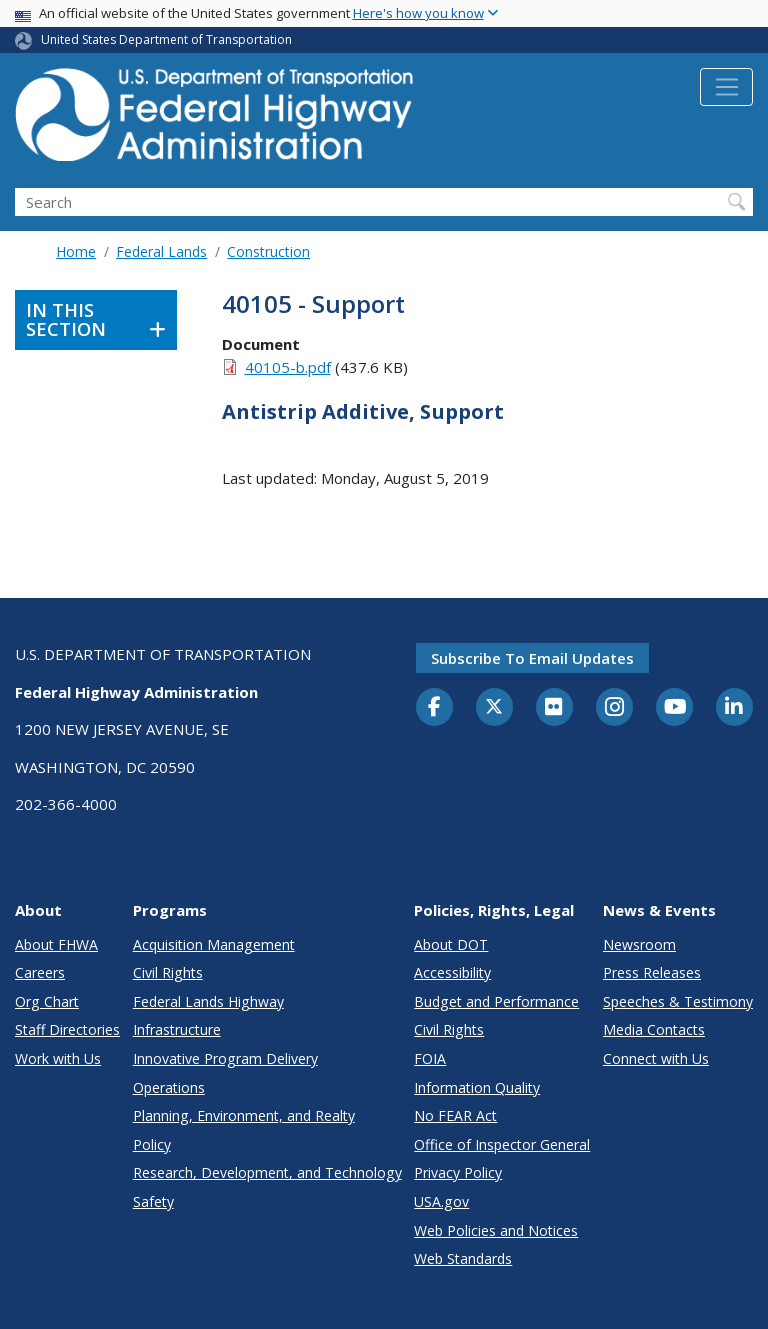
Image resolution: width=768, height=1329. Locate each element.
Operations (169, 1087)
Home (76, 251)
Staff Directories (67, 1029)
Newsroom (639, 944)
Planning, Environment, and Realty (244, 1115)
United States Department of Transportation (166, 39)
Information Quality (477, 1087)
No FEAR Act (455, 1115)
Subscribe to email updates (532, 658)
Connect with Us (656, 1058)
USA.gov (441, 1201)
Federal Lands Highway (208, 1001)
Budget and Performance (496, 1001)
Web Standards (463, 1258)
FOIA (430, 1058)
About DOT (451, 944)
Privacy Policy (458, 1172)
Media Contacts (654, 1029)
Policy (152, 1144)
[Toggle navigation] (726, 87)
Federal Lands (161, 251)
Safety (153, 1201)
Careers (40, 972)
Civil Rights (168, 972)
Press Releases (652, 972)
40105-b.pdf (288, 367)
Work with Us (58, 1058)
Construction (268, 251)
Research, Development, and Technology (267, 1172)
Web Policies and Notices (496, 1230)
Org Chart (47, 1001)
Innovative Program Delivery (225, 1058)
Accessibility (452, 972)
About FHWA (56, 944)
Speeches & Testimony (678, 1001)
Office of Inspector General (502, 1144)
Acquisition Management (214, 944)
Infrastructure (177, 1029)
